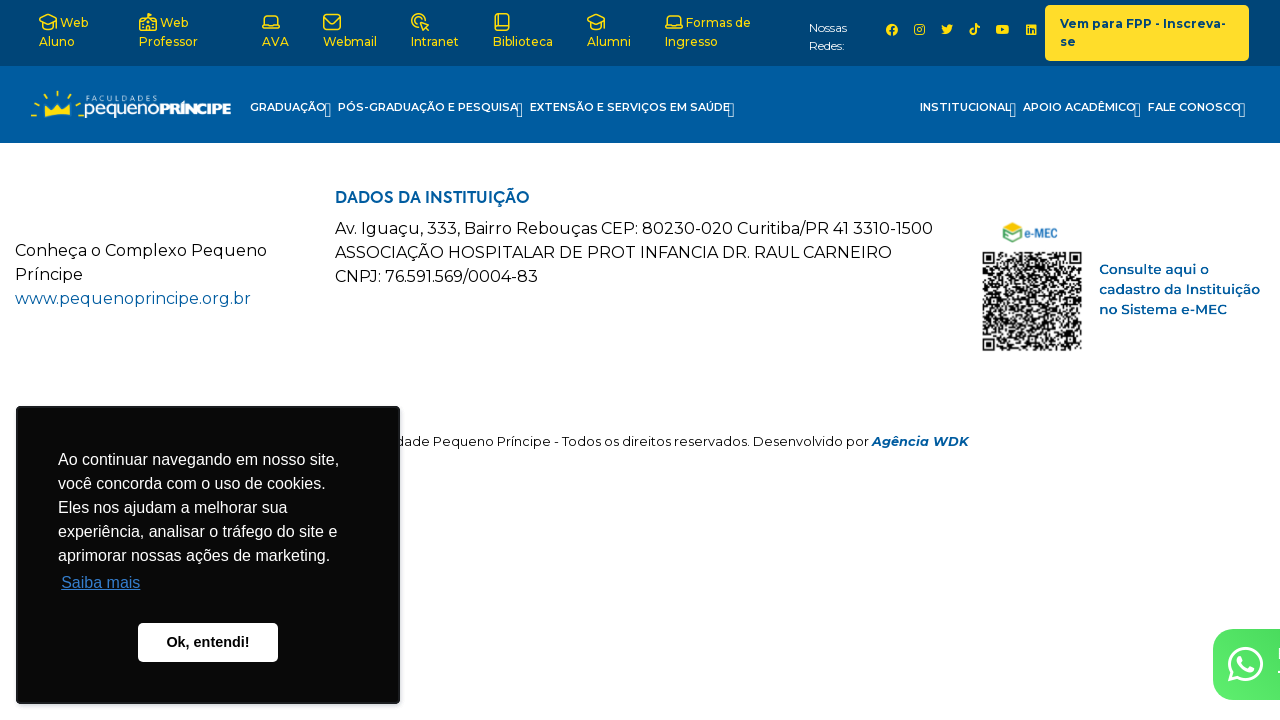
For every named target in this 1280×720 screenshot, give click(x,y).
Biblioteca (523, 31)
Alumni (609, 31)
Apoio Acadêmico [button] (1082, 110)
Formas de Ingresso (708, 31)
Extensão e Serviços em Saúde (632, 110)
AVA (275, 31)
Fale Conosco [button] (1197, 110)
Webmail (350, 31)
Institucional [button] (968, 110)
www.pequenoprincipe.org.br (133, 298)
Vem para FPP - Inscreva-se (1143, 32)
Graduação (290, 110)
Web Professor (168, 31)
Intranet (435, 31)
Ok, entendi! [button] (207, 642)
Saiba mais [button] (100, 582)
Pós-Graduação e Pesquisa (430, 110)
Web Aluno (63, 31)
